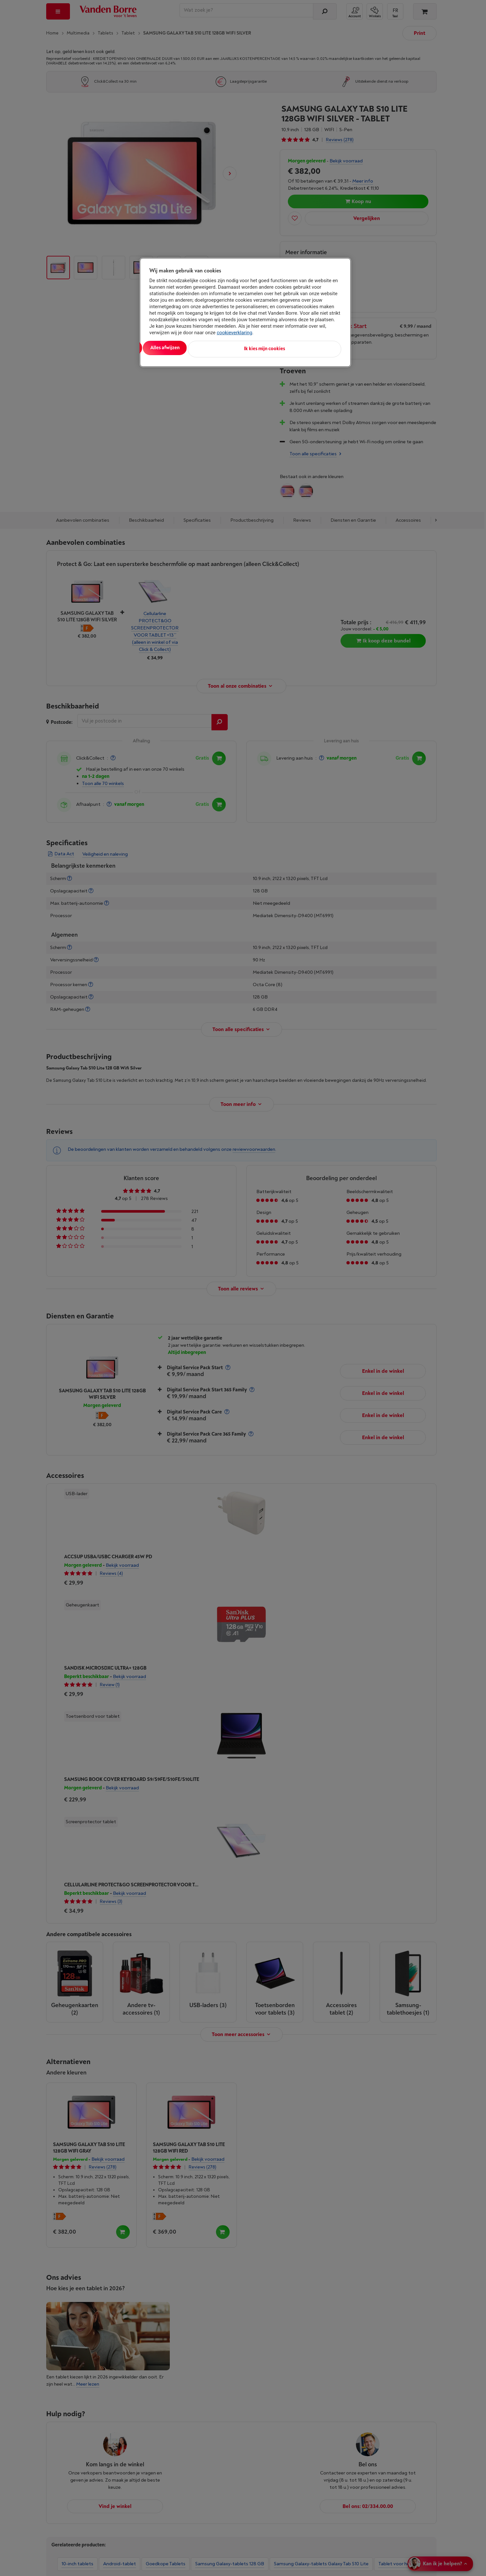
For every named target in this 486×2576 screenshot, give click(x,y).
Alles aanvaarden (176, 348)
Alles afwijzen (233, 348)
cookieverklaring (234, 333)
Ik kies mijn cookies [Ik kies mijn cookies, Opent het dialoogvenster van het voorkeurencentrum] (312, 348)
